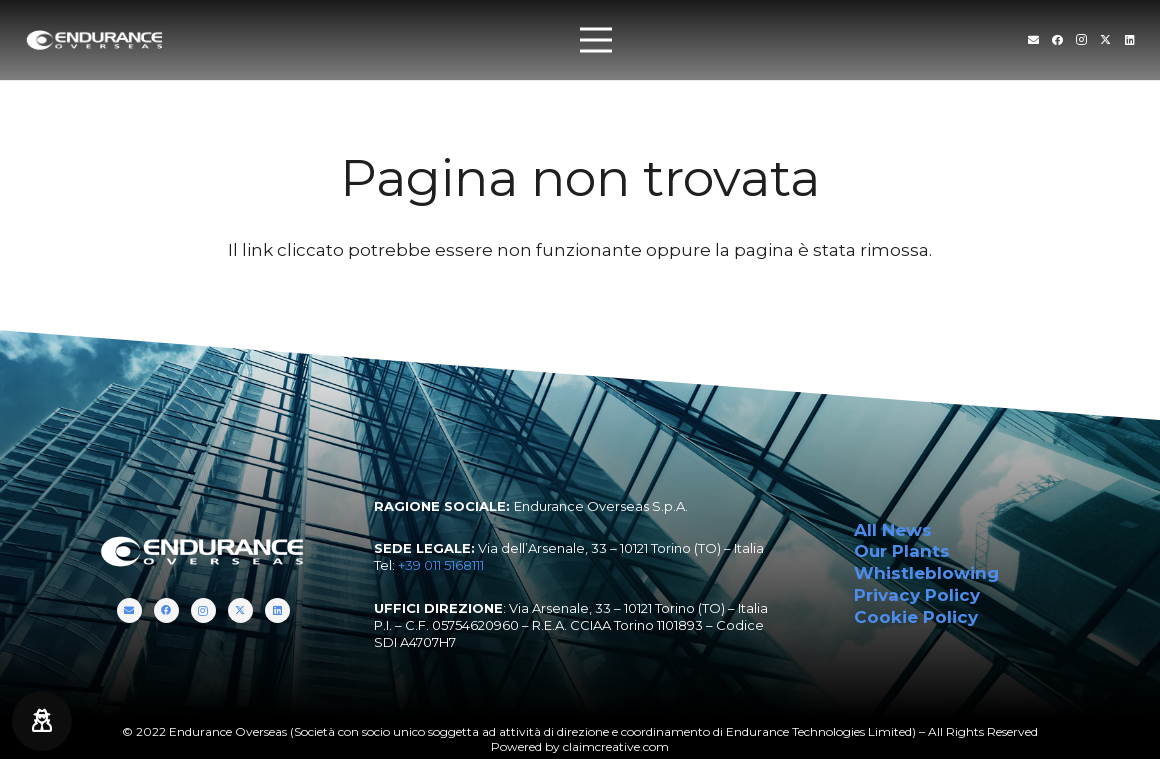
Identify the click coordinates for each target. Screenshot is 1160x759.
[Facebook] (1057, 39)
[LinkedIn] (1130, 39)
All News (893, 530)
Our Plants (902, 551)
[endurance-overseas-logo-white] (95, 40)
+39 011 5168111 (441, 565)
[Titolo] (1033, 39)
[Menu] (595, 40)
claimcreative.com (616, 746)
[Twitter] (1105, 39)
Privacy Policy (917, 595)
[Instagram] (1081, 40)
